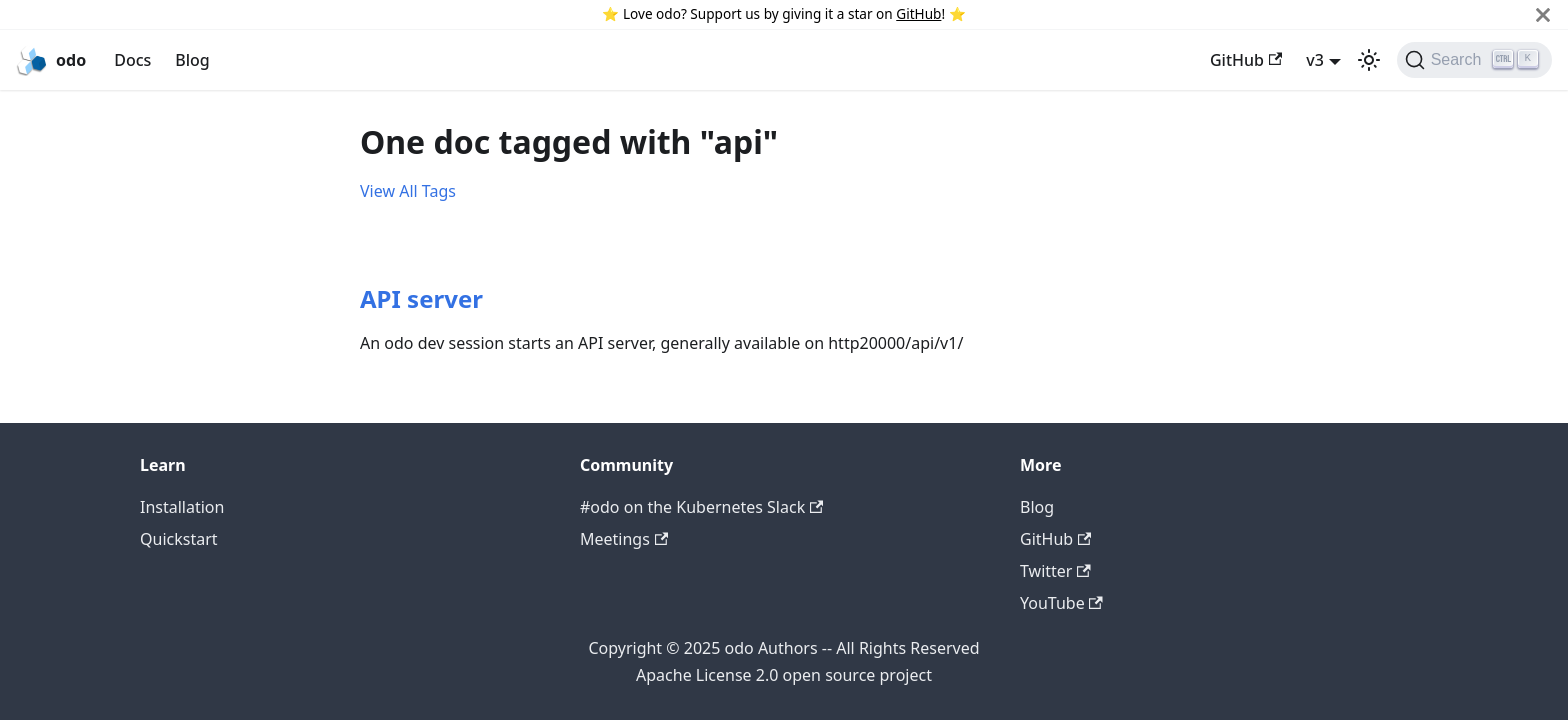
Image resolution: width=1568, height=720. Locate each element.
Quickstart (179, 539)
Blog (192, 60)
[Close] (1543, 14)
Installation (182, 507)
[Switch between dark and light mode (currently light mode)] (1369, 60)
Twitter (1055, 571)
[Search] (1474, 60)
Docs (132, 60)
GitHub (918, 13)
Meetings (624, 539)
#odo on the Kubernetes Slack (701, 507)
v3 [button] (1315, 60)
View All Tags (408, 191)
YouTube (1061, 603)
